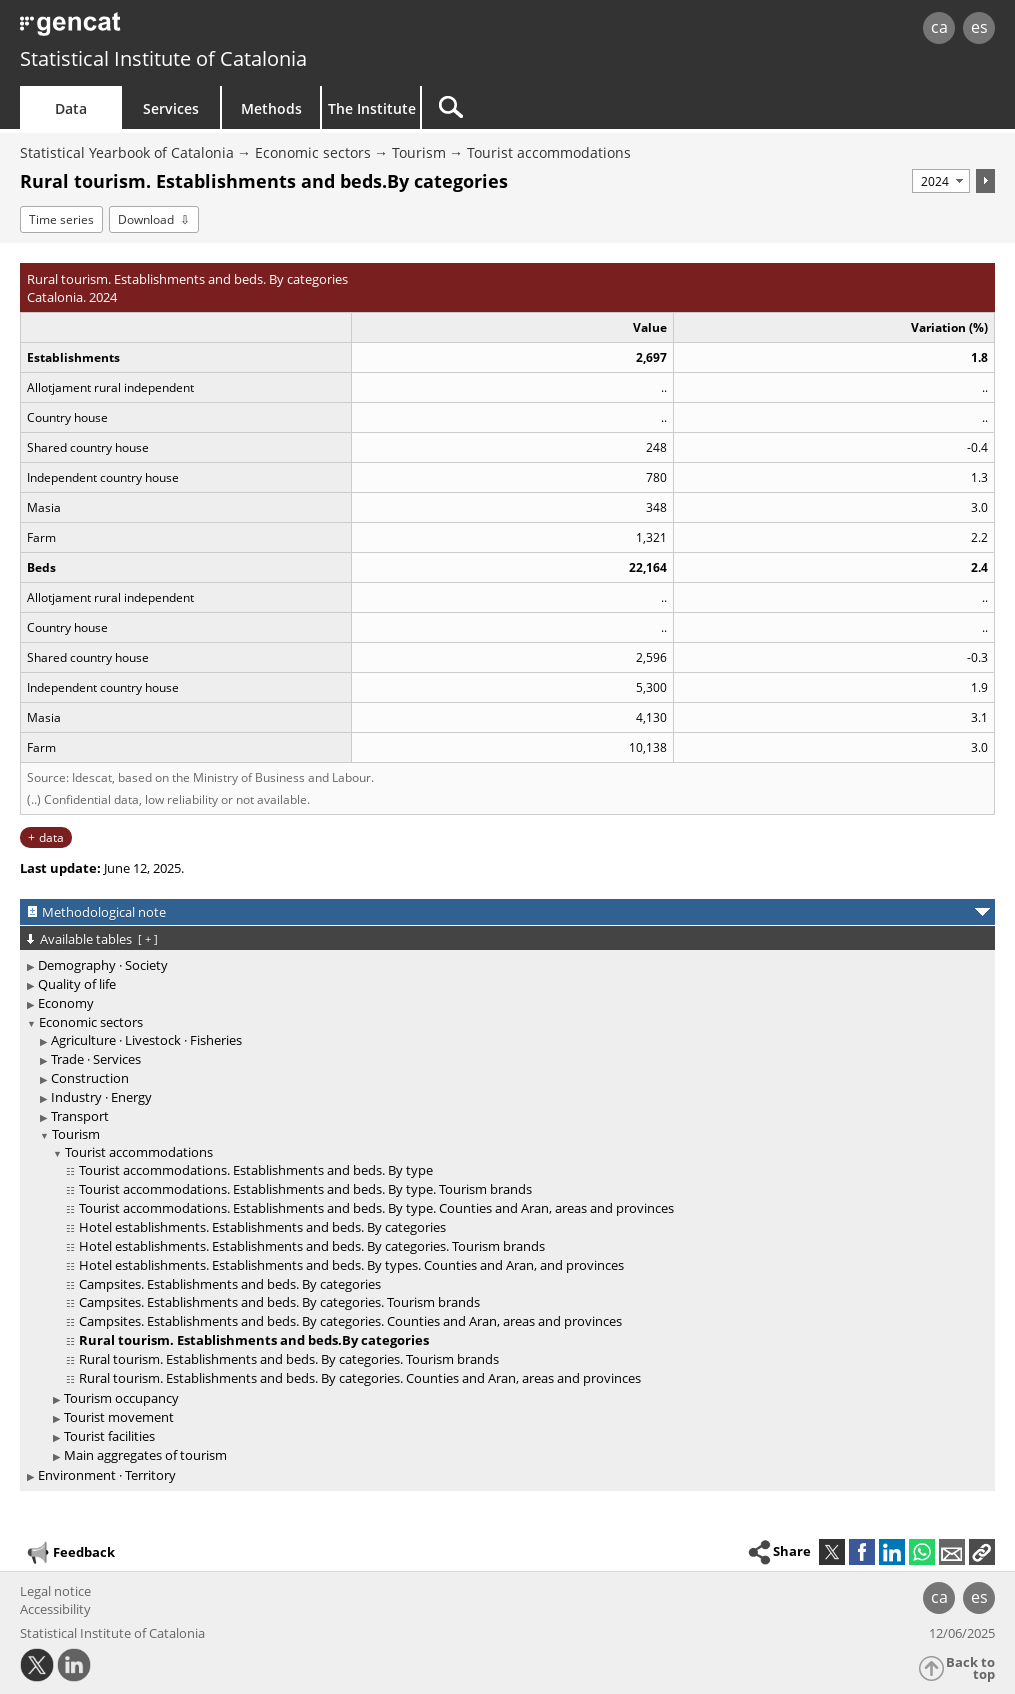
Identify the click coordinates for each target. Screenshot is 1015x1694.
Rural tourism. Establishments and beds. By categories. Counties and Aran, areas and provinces (360, 1378)
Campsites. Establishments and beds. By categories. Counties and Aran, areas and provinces (350, 1321)
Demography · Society (103, 965)
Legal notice (55, 1591)
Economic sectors (313, 152)
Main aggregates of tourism (145, 1455)
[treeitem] (504, 965)
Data (71, 108)
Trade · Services (96, 1059)
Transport (80, 1116)
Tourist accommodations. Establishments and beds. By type (256, 1170)
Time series (61, 219)
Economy (66, 1003)
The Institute (372, 108)
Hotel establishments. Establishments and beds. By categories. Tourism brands (312, 1246)
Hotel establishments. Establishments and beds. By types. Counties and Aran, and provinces (351, 1265)
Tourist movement (119, 1417)
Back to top (970, 1668)
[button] (982, 1552)
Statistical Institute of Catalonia (163, 58)
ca (939, 27)
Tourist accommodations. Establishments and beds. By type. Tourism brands (305, 1189)
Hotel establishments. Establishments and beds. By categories (262, 1227)
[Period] (941, 181)
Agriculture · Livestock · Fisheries (146, 1040)
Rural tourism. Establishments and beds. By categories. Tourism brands (289, 1359)
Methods (271, 108)
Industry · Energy (101, 1097)
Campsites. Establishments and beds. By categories (230, 1284)
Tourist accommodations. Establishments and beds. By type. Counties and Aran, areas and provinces (376, 1208)
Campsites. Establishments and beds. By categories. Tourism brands (279, 1302)
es (979, 27)
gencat (215, 29)
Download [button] (146, 219)
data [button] (51, 837)
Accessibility (55, 1609)
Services (171, 108)
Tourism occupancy (121, 1398)
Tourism (419, 152)
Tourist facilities (109, 1436)
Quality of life (77, 984)
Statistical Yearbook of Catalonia (127, 152)
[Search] (592, 107)
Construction (90, 1078)
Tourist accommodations (549, 152)
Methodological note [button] (104, 912)
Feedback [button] (70, 1553)
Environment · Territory (107, 1475)
